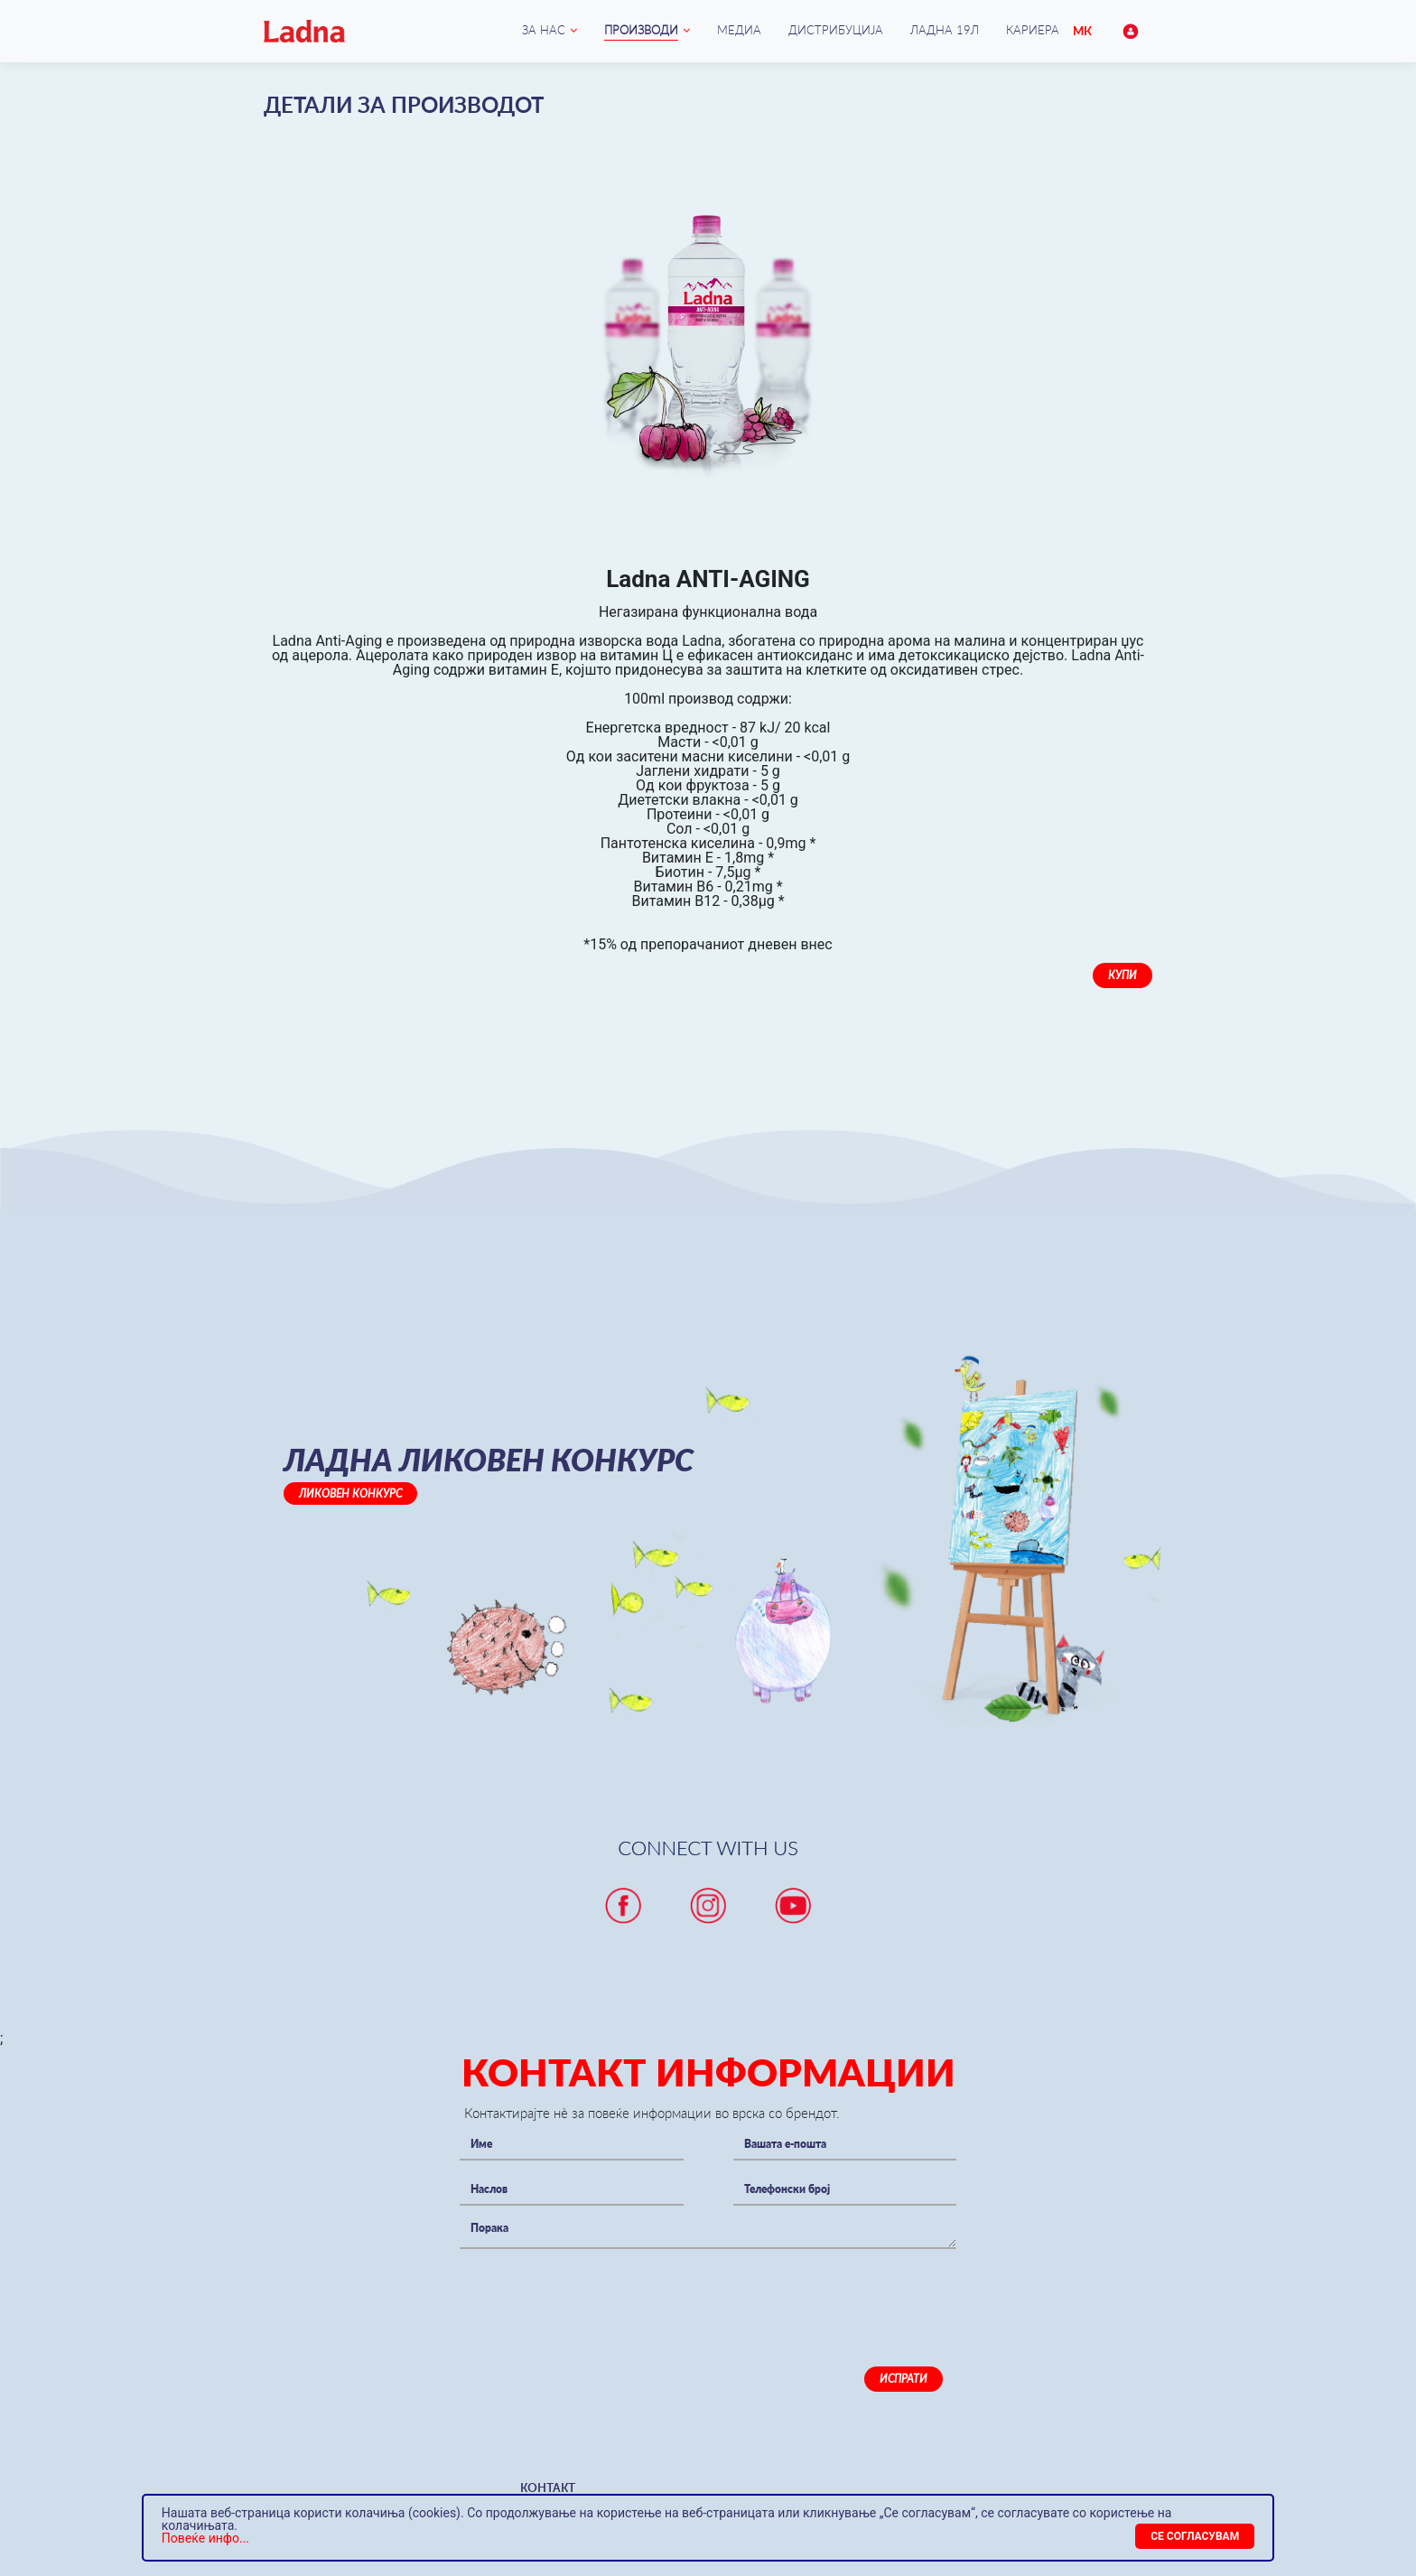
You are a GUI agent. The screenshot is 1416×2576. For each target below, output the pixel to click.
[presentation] (597, 2293)
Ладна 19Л (944, 30)
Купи (1122, 975)
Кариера (1032, 30)
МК (1082, 30)
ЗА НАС (543, 30)
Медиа (739, 30)
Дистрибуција (835, 30)
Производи (641, 30)
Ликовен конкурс (350, 1493)
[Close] (1194, 2536)
